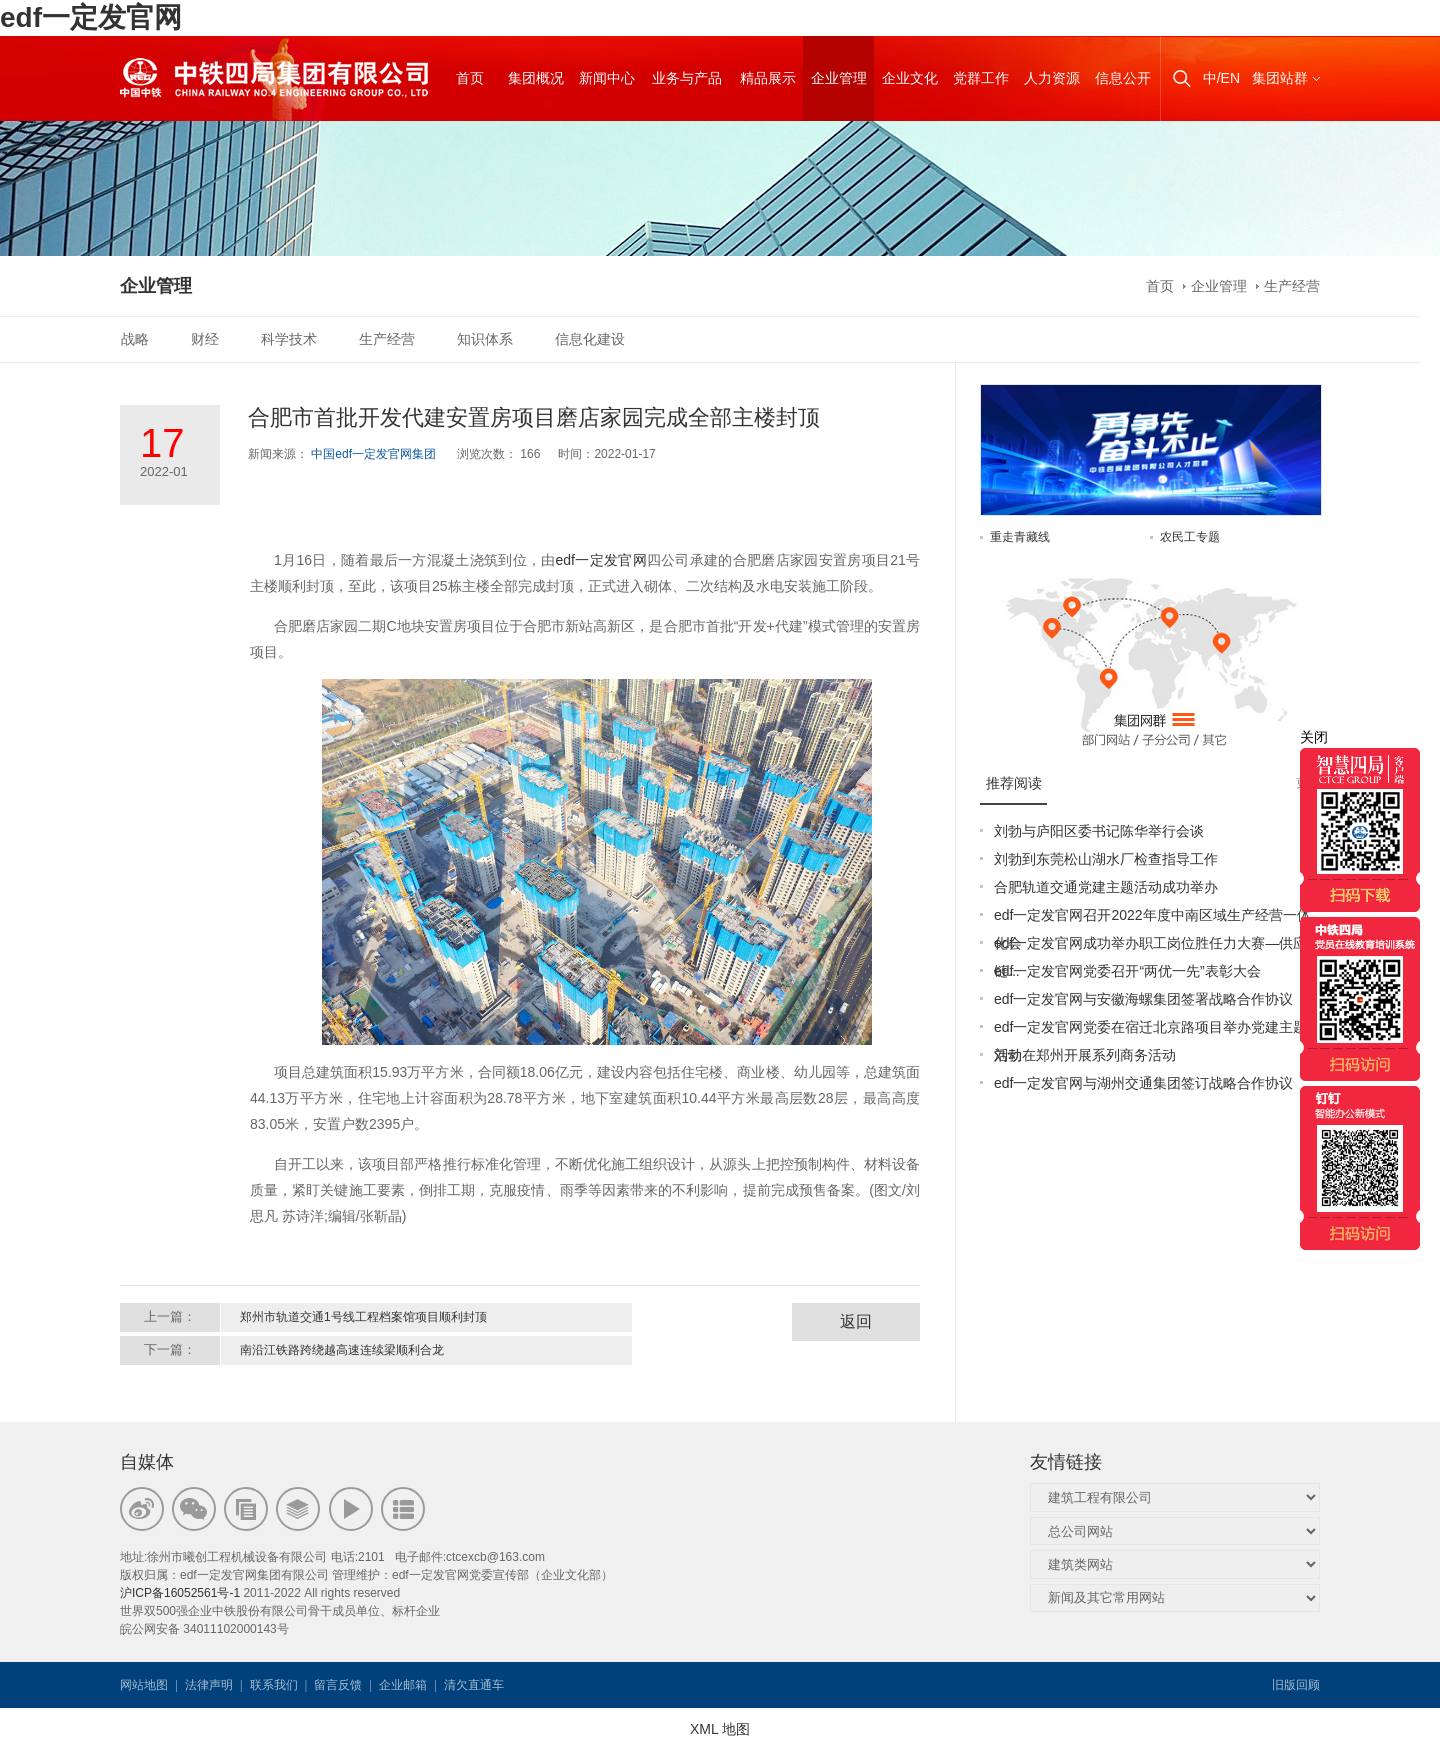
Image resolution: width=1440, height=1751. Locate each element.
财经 (205, 339)
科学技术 (289, 339)
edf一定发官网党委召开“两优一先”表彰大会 (1127, 971)
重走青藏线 (1020, 537)
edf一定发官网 (91, 17)
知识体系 (485, 339)
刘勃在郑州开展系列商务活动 (1085, 1055)
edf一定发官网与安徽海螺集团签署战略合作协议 (1143, 999)
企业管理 (1219, 286)
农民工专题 (1190, 537)
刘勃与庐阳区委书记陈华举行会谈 (1099, 831)
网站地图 (144, 1685)
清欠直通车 (474, 1685)
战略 (135, 339)
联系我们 (274, 1685)
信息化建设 (590, 339)
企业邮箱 (403, 1685)
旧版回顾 (1296, 1685)
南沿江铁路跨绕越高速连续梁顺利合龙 (342, 1350)
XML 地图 (720, 1729)
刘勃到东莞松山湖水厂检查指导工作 (1106, 859)
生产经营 (1292, 286)
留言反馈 (338, 1685)
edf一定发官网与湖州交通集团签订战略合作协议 (1143, 1083)
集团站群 (1280, 78)
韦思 (579, 1685)
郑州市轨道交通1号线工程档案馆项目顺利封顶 (363, 1317)
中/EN (1221, 78)
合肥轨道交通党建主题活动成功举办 (1106, 887)
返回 (856, 1321)
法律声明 (209, 1685)
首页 (1160, 286)
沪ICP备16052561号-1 (180, 1593)
